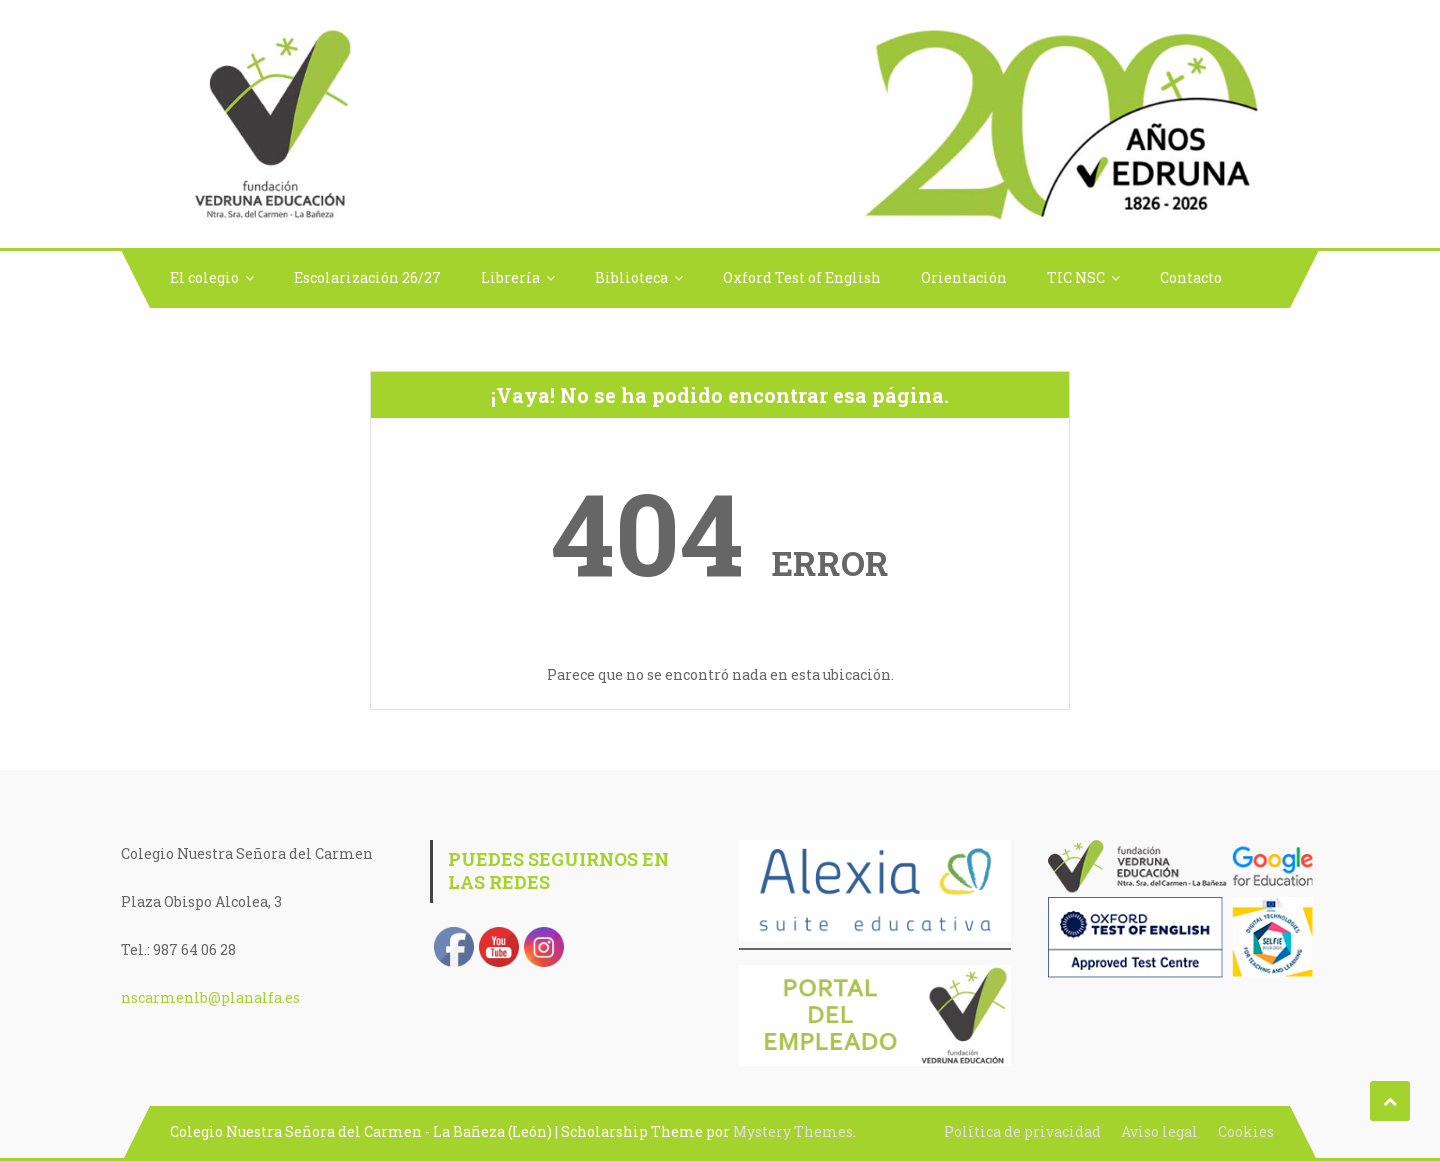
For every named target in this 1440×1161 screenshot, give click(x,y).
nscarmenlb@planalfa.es (210, 997)
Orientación (964, 277)
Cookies (1246, 1131)
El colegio (204, 277)
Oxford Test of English (802, 277)
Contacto (1191, 277)
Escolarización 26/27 (367, 277)
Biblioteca (631, 277)
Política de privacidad (1022, 1131)
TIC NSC (1076, 277)
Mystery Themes (793, 1131)
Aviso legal (1159, 1131)
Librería (510, 277)
